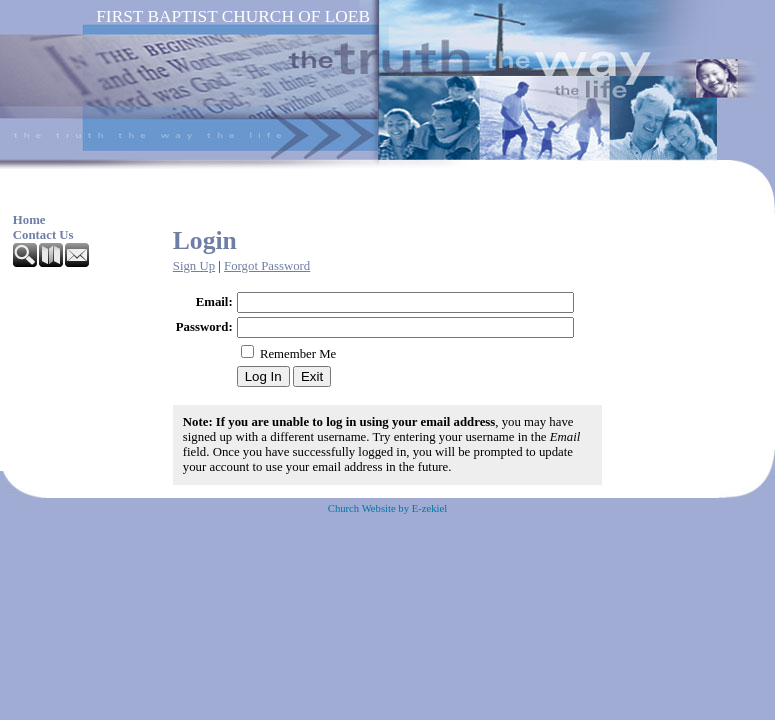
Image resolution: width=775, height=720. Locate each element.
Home (29, 220)
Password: (204, 327)
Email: (214, 302)
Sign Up (194, 266)
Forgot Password (267, 266)
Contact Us (43, 235)
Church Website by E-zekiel (387, 508)
